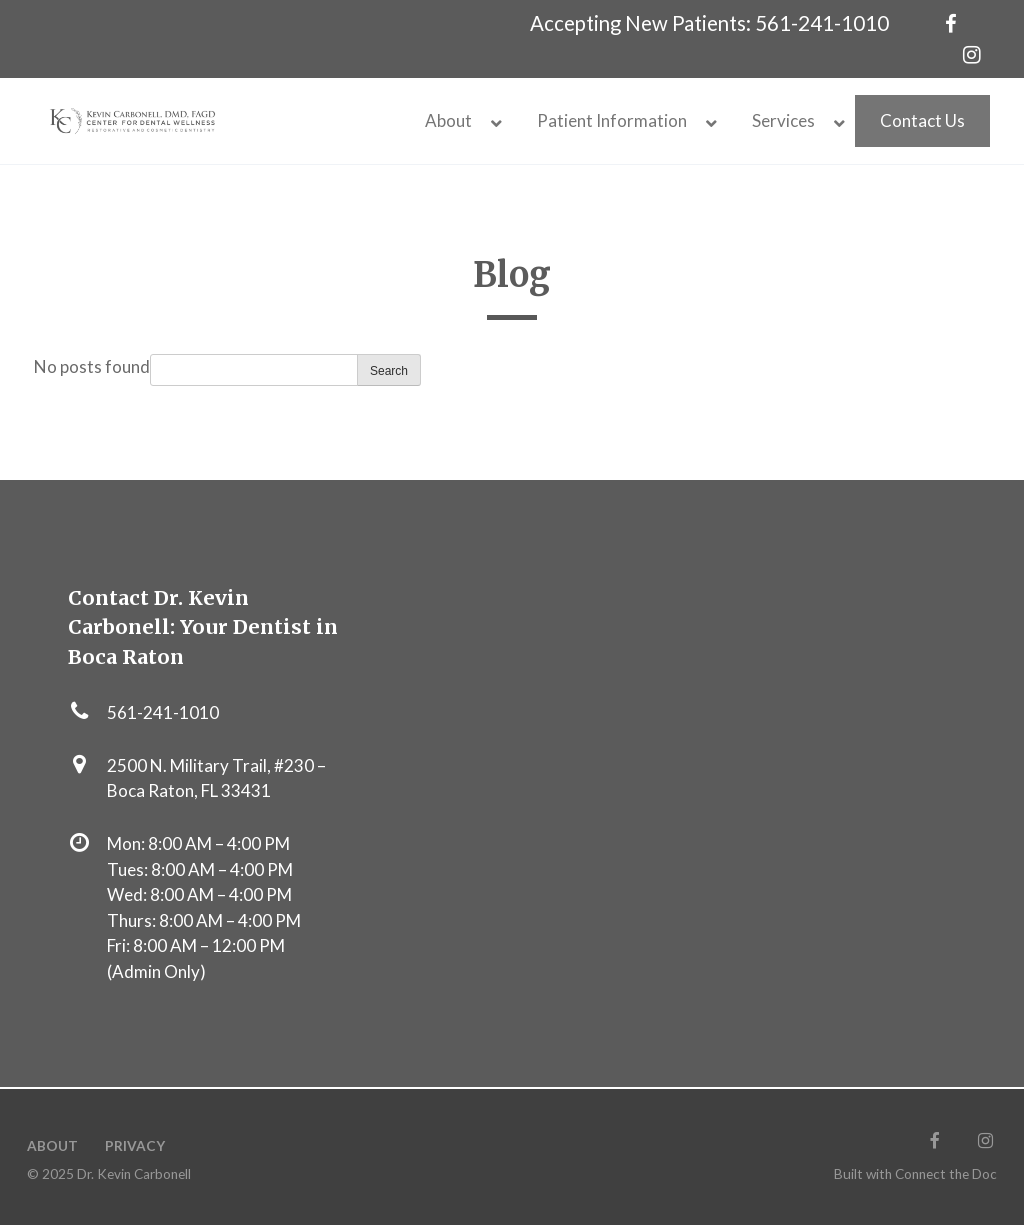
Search (389, 371)
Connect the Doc (946, 1174)
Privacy (135, 1146)
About (52, 1146)
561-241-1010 (822, 23)
